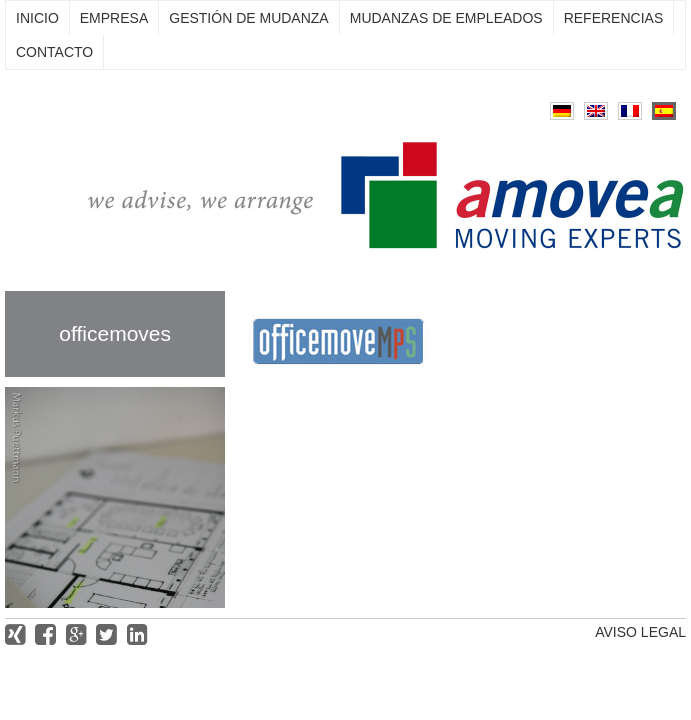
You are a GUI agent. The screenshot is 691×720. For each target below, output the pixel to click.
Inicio (37, 18)
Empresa (114, 18)
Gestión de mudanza (248, 18)
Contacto (54, 52)
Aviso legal (640, 632)
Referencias (614, 18)
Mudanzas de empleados (446, 18)
